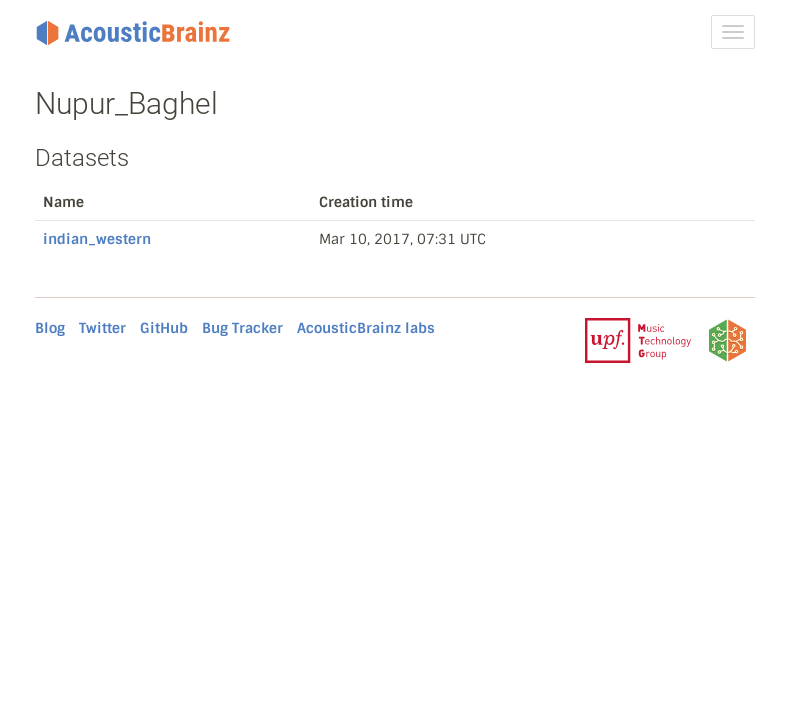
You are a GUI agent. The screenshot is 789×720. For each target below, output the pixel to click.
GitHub (164, 328)
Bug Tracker (242, 328)
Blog (50, 328)
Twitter (102, 328)
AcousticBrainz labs (366, 328)
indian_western (97, 239)
